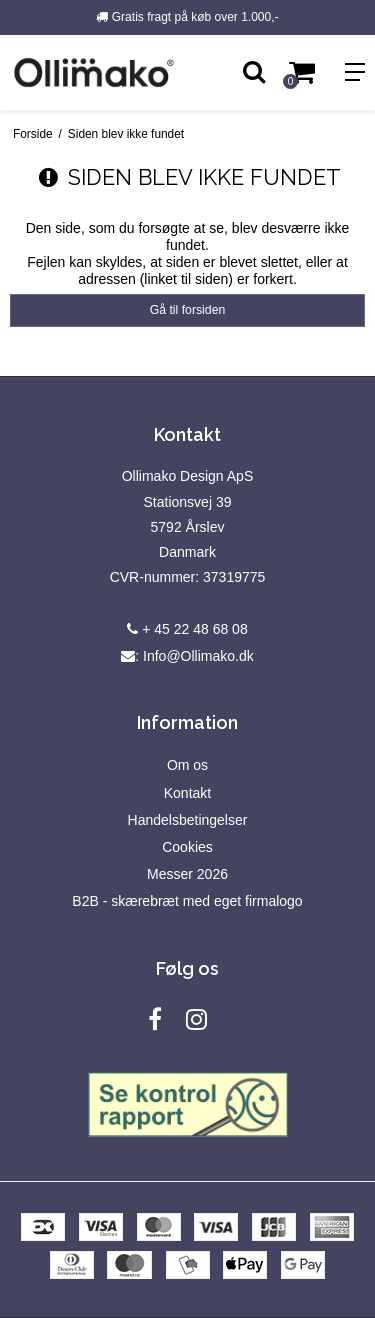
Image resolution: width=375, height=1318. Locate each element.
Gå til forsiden (188, 310)
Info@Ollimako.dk (198, 656)
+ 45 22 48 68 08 (187, 629)
